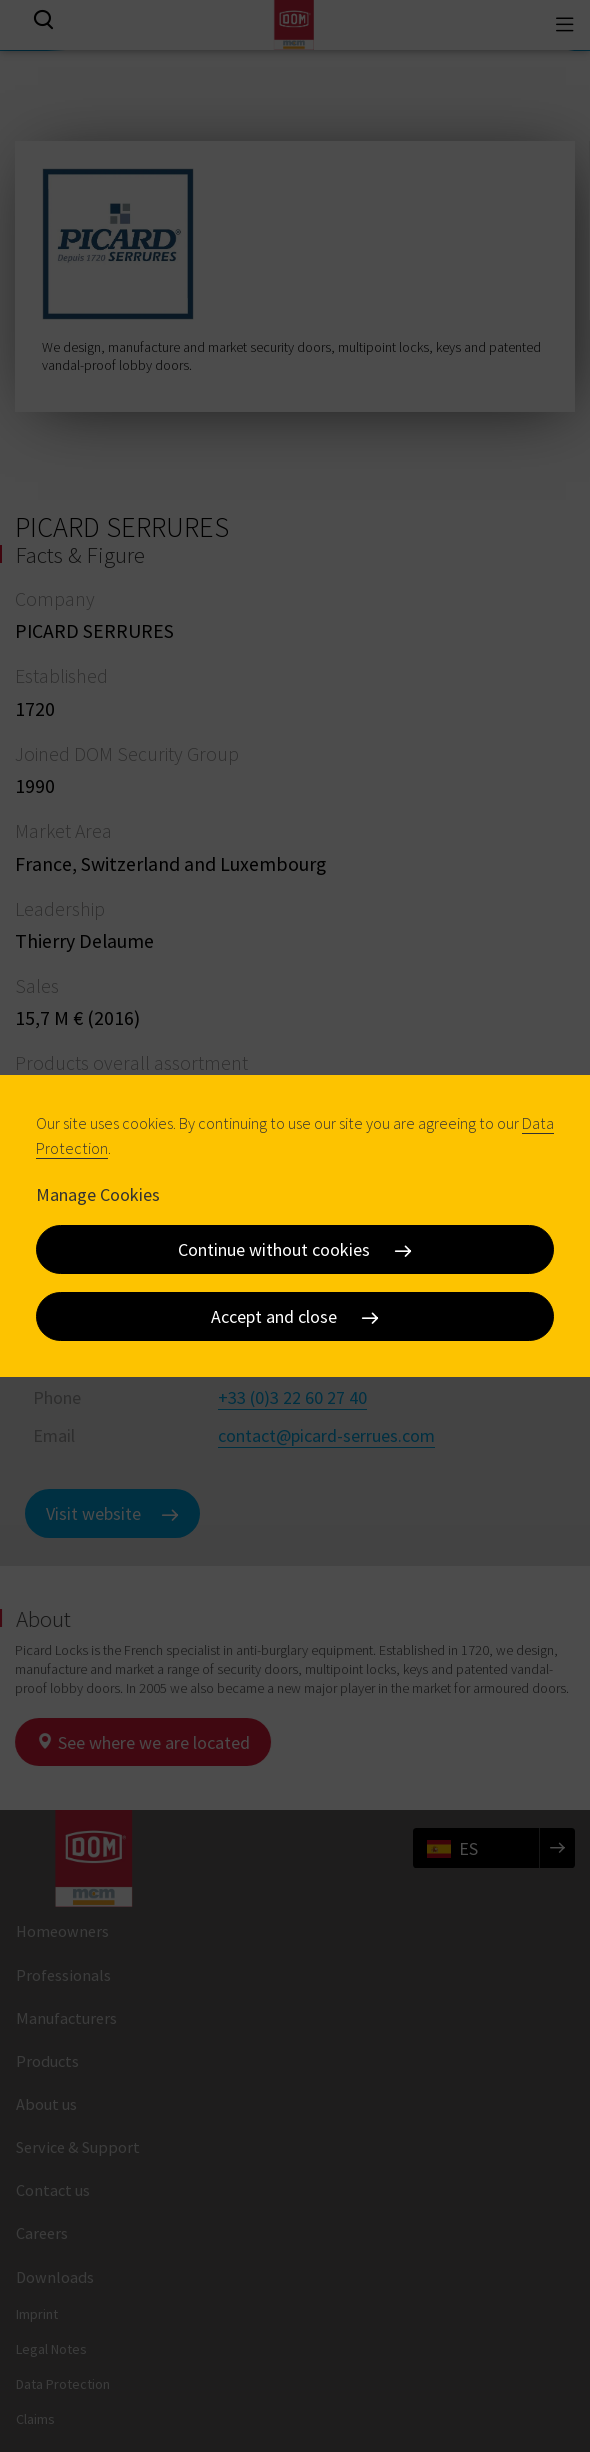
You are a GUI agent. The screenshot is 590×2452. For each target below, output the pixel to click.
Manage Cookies (98, 1194)
